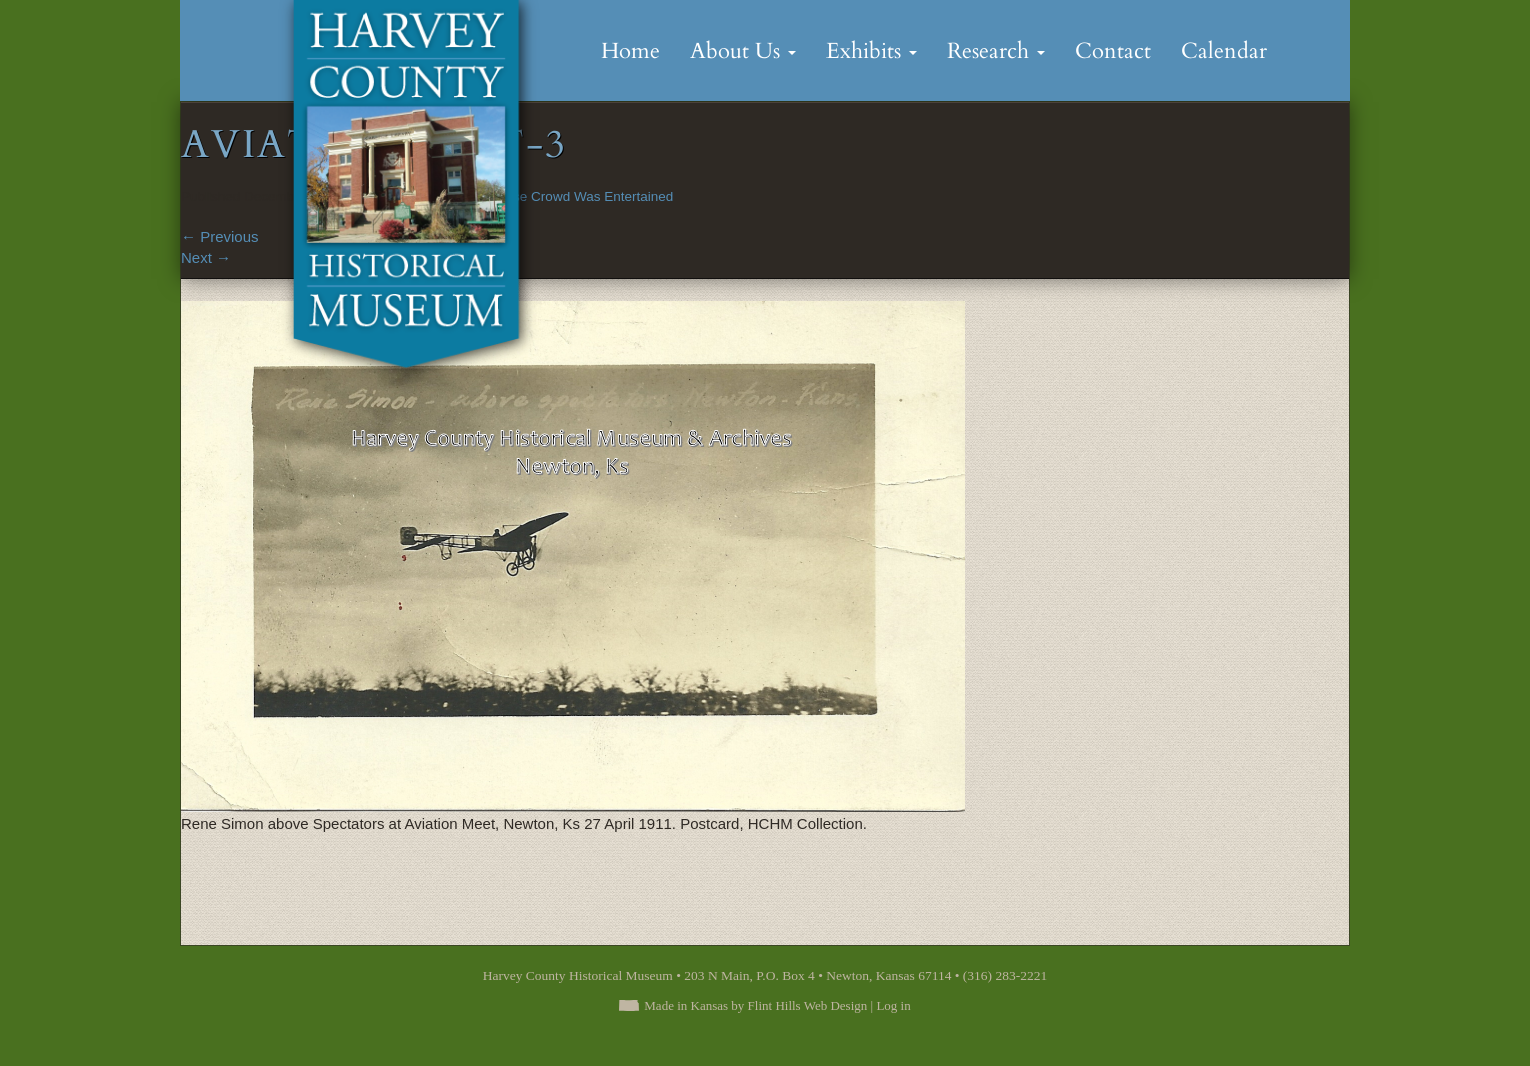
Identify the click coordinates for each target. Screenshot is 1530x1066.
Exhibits (871, 51)
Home (630, 51)
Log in (893, 1005)
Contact (1113, 51)
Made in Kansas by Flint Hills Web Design (755, 1005)
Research (996, 51)
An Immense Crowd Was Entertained (563, 196)
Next (206, 257)
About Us (743, 51)
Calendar (1224, 51)
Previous (220, 236)
